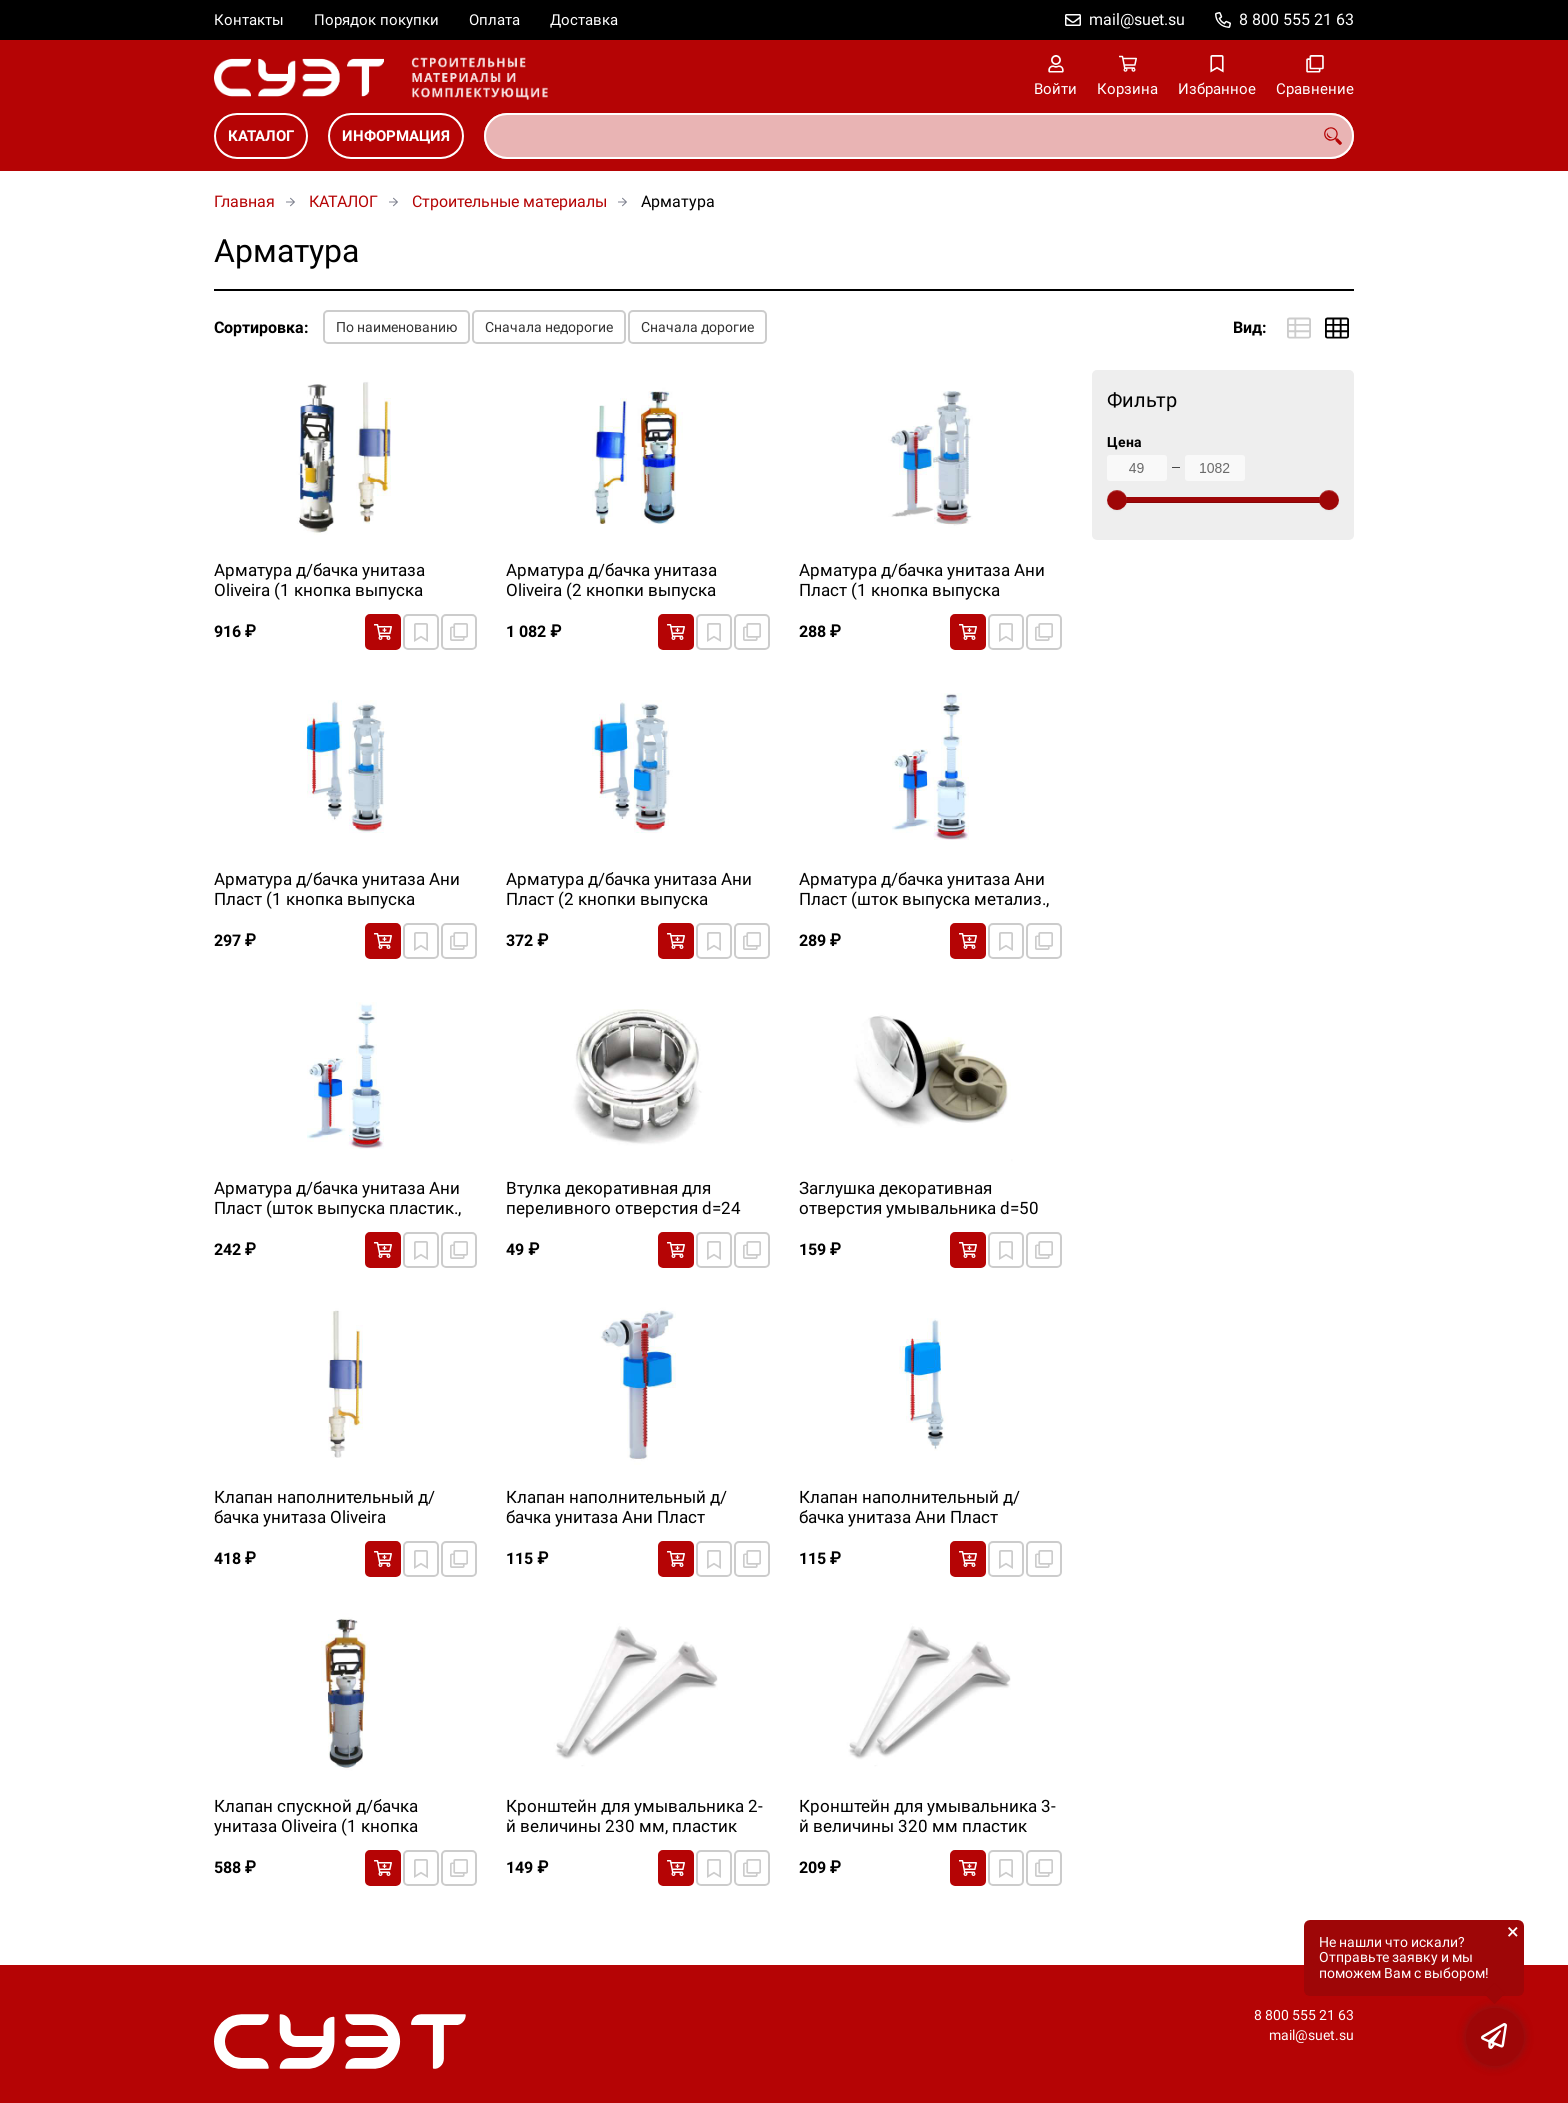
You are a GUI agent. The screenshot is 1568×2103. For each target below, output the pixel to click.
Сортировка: (261, 327)
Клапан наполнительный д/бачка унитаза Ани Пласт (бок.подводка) (616, 1508)
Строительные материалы (509, 201)
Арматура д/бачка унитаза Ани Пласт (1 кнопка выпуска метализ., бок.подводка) (922, 581)
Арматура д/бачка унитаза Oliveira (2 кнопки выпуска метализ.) (611, 581)
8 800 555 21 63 (1296, 19)
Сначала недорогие (549, 327)
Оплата (494, 20)
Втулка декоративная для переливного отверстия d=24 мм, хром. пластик (623, 1199)
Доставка (584, 20)
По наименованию (396, 327)
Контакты (249, 20)
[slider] (1117, 500)
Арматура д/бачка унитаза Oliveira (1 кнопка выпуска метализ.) (319, 581)
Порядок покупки (376, 20)
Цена (1124, 442)
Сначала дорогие (697, 327)
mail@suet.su (1137, 19)
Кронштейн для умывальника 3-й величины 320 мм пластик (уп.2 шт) (927, 1817)
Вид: (1250, 327)
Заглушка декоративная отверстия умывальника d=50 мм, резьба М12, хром (919, 1199)
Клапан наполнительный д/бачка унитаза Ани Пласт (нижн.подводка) (909, 1508)
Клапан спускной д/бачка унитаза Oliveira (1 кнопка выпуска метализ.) (316, 1817)
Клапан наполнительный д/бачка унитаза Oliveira (324, 1507)
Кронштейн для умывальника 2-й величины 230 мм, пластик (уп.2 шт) (634, 1817)
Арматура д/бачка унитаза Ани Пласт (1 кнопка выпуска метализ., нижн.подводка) (337, 890)
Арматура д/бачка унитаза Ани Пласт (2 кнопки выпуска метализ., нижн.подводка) (629, 890)
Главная (244, 201)
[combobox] (919, 136)
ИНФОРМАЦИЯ (396, 136)
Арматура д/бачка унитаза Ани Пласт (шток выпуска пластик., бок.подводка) (337, 1199)
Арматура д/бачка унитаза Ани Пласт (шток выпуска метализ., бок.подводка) (924, 890)
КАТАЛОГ (261, 136)
